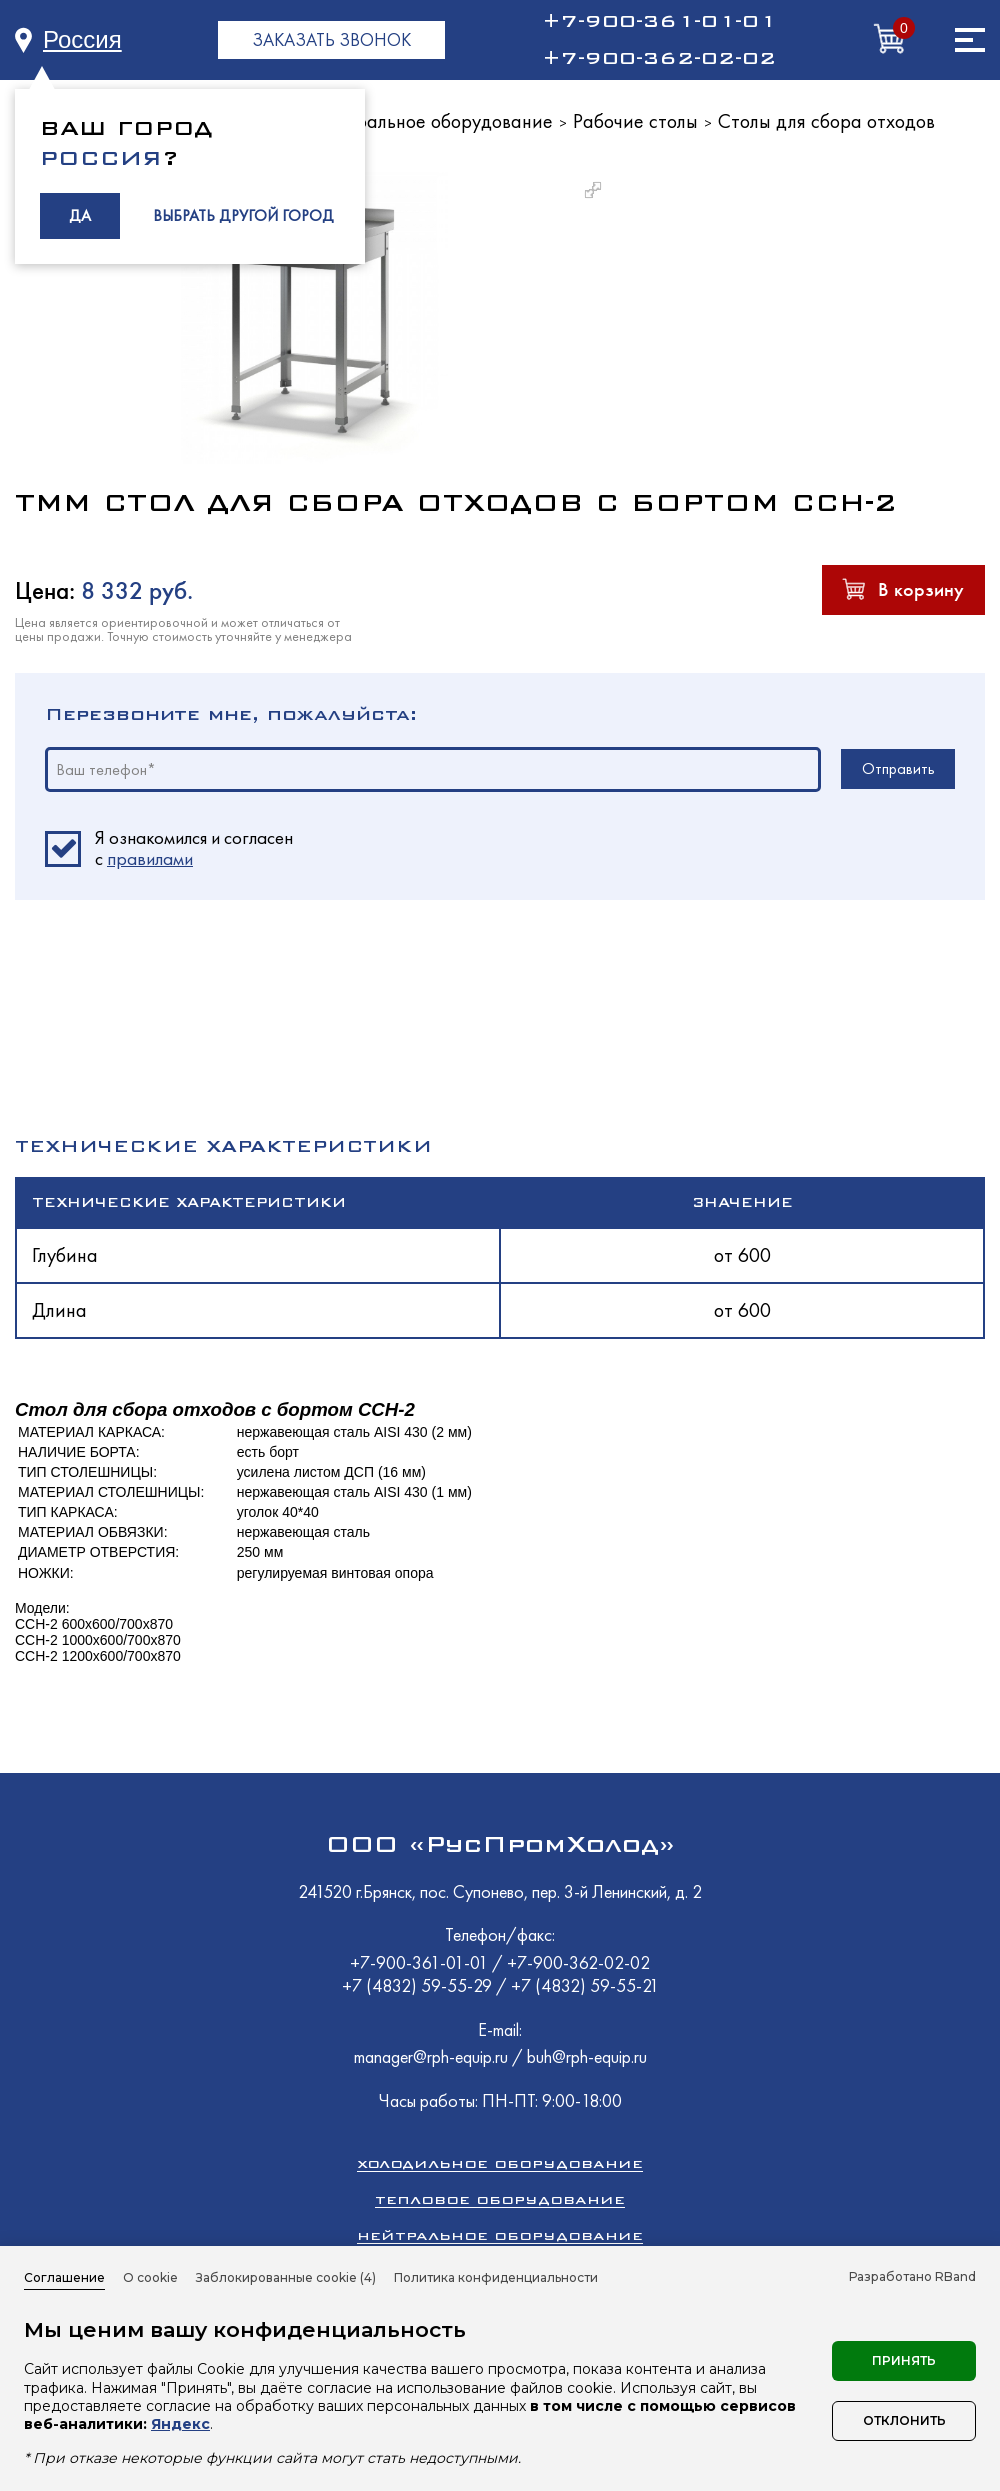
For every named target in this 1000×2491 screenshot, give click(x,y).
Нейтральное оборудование (433, 121)
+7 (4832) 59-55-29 (419, 1985)
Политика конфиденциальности (496, 2277)
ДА (80, 215)
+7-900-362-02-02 (659, 58)
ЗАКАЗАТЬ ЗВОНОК (331, 39)
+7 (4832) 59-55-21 (585, 1985)
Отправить (898, 768)
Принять (904, 2360)
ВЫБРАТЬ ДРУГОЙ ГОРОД (243, 215)
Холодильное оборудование (500, 2163)
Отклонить (904, 2420)
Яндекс (180, 2424)
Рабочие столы (635, 121)
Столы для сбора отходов (826, 121)
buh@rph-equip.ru (587, 2056)
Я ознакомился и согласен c (194, 849)
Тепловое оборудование (500, 2199)
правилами (150, 858)
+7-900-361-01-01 (659, 21)
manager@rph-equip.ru (431, 2056)
